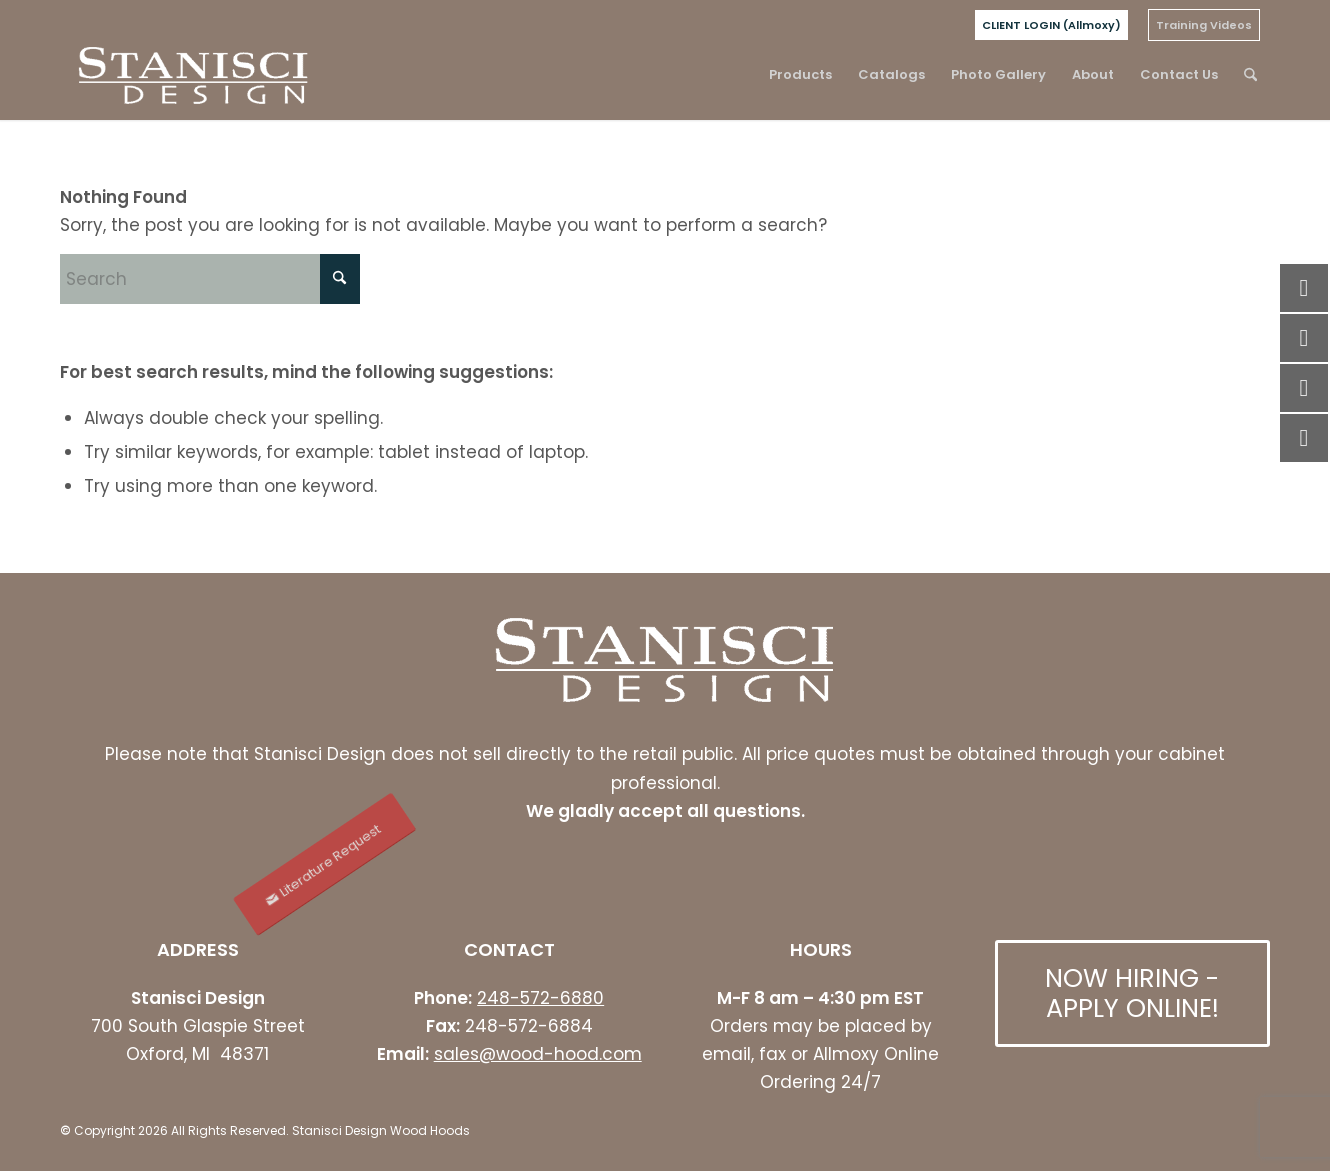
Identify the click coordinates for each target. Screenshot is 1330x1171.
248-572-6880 (540, 998)
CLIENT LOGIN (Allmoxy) (1051, 25)
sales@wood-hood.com (538, 1054)
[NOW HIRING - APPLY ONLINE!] (1132, 993)
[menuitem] (1051, 25)
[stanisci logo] (193, 75)
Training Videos (1204, 25)
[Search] (1250, 75)
